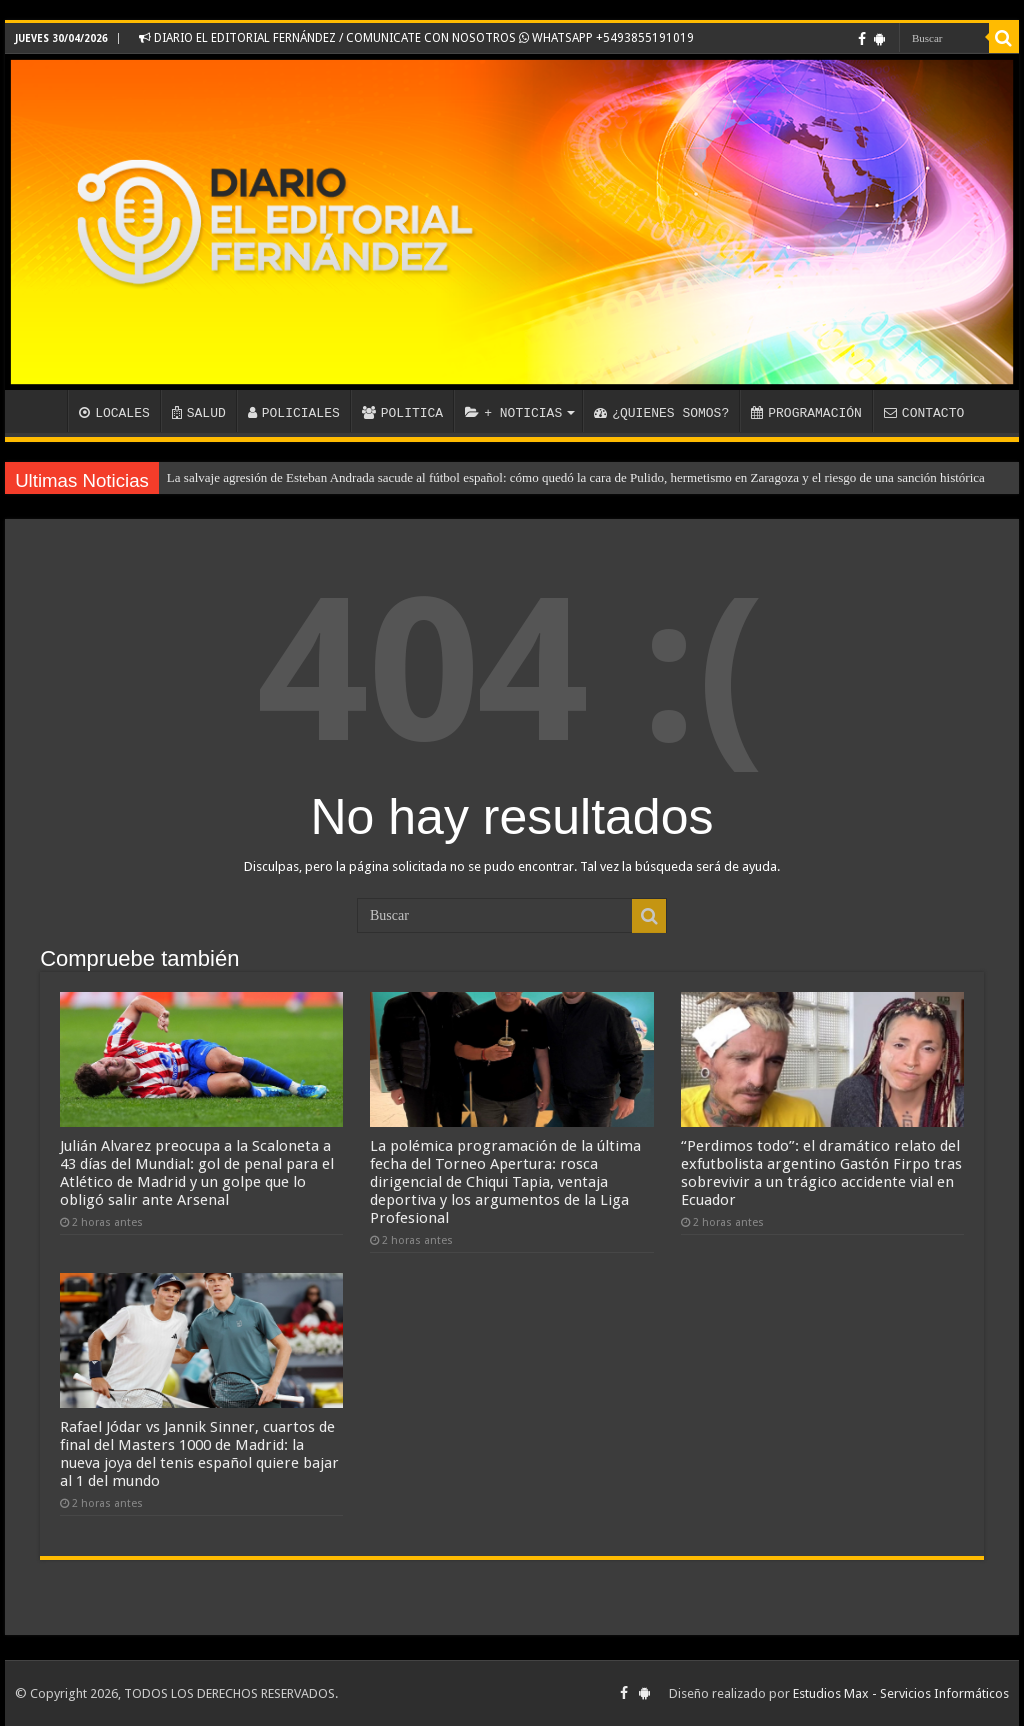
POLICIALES (294, 413)
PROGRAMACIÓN (806, 413)
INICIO (41, 411)
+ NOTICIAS (513, 413)
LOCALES (114, 413)
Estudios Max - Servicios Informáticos (901, 1693)
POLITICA (402, 413)
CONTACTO (924, 413)
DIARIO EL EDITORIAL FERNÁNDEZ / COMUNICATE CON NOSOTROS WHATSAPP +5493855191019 (416, 38)
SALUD (199, 413)
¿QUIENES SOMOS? (661, 413)
